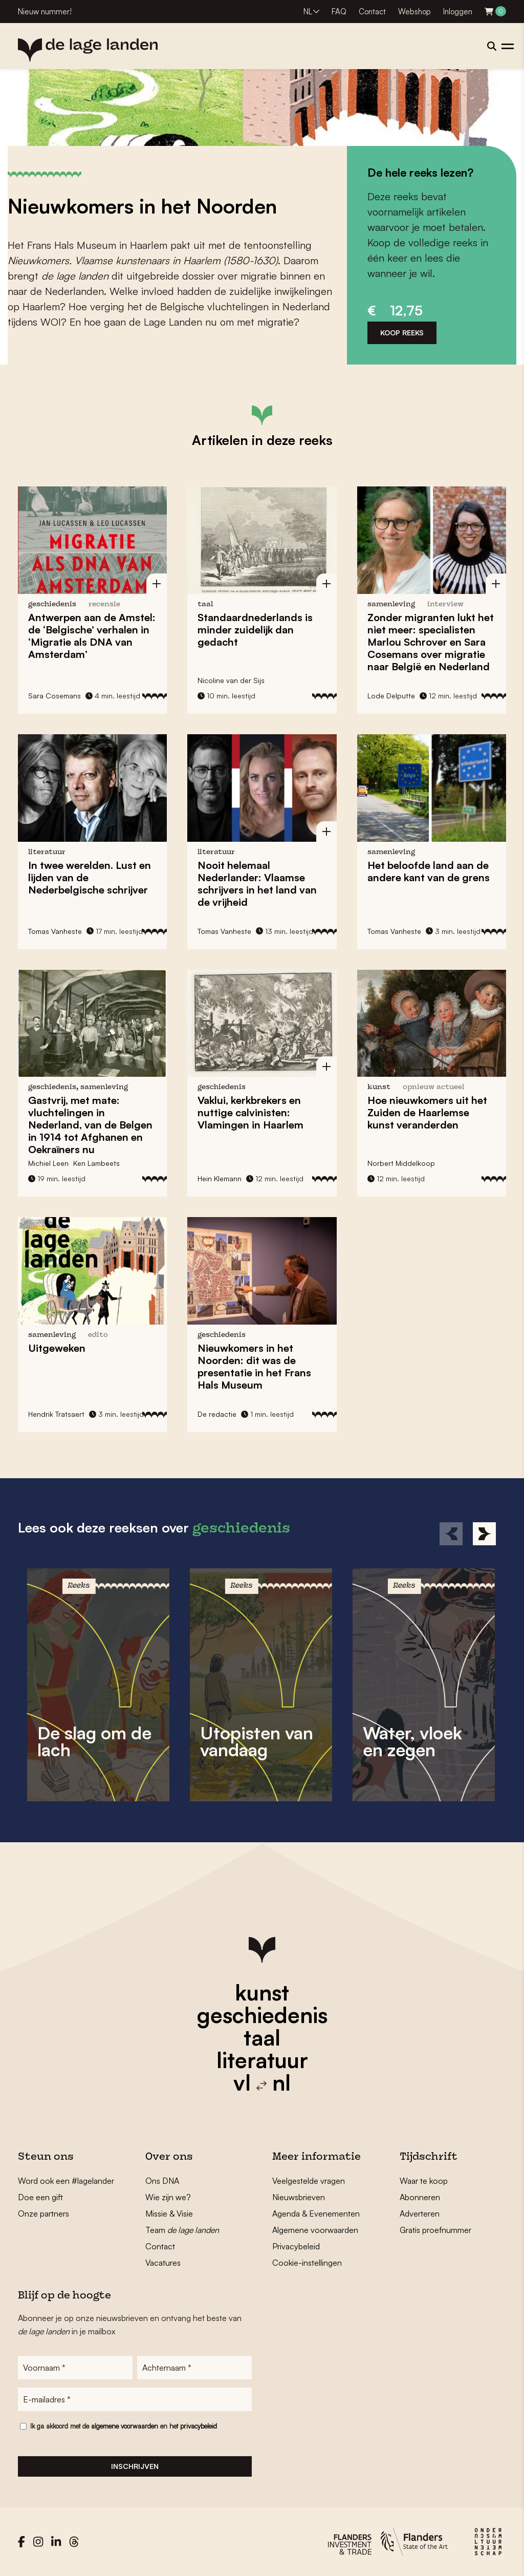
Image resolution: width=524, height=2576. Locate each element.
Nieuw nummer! (45, 11)
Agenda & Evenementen (316, 2213)
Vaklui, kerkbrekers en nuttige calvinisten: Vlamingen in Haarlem (250, 1112)
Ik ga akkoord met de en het (123, 2426)
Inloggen (457, 11)
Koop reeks (402, 332)
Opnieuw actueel (433, 1087)
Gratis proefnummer (435, 2230)
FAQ (339, 11)
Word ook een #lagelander (66, 2181)
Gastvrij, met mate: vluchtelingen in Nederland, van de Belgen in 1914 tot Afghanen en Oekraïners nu (90, 1125)
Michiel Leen (48, 1163)
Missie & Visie (169, 2213)
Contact (372, 11)
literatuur (262, 2060)
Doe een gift (40, 2197)
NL (307, 11)
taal (262, 2037)
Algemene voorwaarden (315, 2230)
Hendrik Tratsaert (56, 1414)
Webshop (414, 11)
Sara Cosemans (54, 695)
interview (445, 604)
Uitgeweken (56, 1348)
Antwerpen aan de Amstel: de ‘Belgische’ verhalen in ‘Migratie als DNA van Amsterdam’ (92, 636)
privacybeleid (198, 2426)
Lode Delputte (391, 695)
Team (182, 2230)
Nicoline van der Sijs (231, 680)
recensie (104, 604)
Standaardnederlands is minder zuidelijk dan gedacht (255, 629)
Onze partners (43, 2213)
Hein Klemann (220, 1178)
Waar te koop (424, 2181)
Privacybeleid (296, 2246)
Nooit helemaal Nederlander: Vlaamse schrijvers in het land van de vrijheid (257, 883)
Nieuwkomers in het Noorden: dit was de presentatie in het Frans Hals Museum (254, 1366)
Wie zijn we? (168, 2197)
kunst (262, 1992)
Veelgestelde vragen (308, 2181)
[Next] (484, 1533)
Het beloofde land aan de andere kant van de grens (428, 871)
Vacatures (163, 2263)
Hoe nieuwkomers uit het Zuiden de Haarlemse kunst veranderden (427, 1112)
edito (98, 1335)
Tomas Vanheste (55, 931)
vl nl (262, 2082)
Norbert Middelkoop (401, 1163)
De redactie (217, 1414)
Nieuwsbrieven (298, 2197)
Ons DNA (162, 2181)
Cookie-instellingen (307, 2263)
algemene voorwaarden (124, 2426)
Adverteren (420, 2213)
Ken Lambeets (96, 1163)
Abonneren (420, 2197)
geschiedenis (262, 2015)
